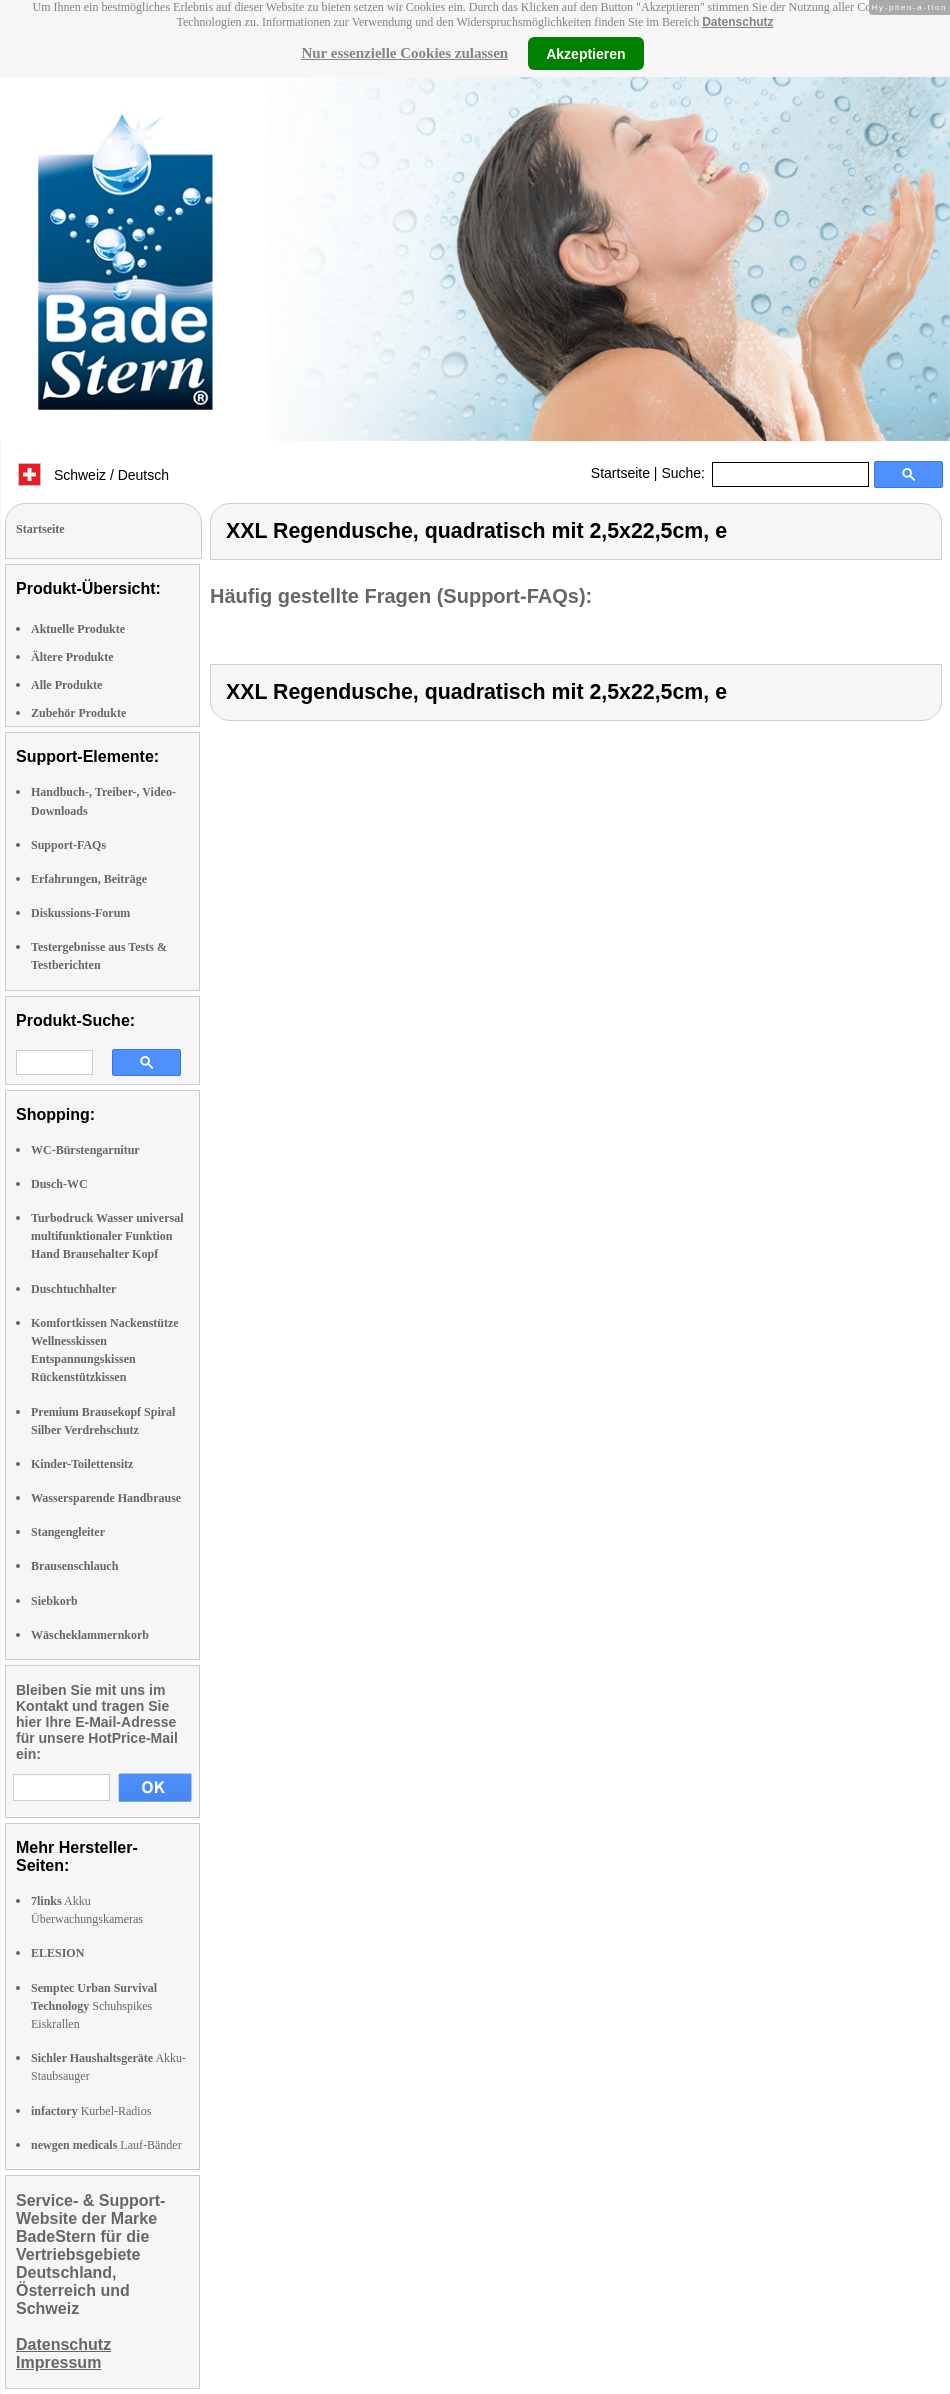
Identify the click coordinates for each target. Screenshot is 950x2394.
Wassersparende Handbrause (106, 1498)
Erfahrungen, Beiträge (89, 879)
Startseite (620, 473)
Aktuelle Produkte (78, 629)
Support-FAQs (68, 845)
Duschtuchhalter (73, 1289)
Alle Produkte (66, 685)
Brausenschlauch (74, 1566)
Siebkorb (54, 1601)
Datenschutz (737, 22)
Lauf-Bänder (106, 2145)
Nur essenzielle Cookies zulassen (404, 53)
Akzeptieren (585, 53)
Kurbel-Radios (91, 2111)
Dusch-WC (59, 1184)
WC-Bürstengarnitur (85, 1150)
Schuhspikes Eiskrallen (94, 2006)
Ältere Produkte (72, 657)
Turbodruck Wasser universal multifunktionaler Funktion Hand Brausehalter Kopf (107, 1236)
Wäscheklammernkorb (90, 1635)
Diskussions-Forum (80, 913)
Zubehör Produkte (78, 713)
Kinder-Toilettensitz (82, 1464)
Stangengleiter (68, 1532)
